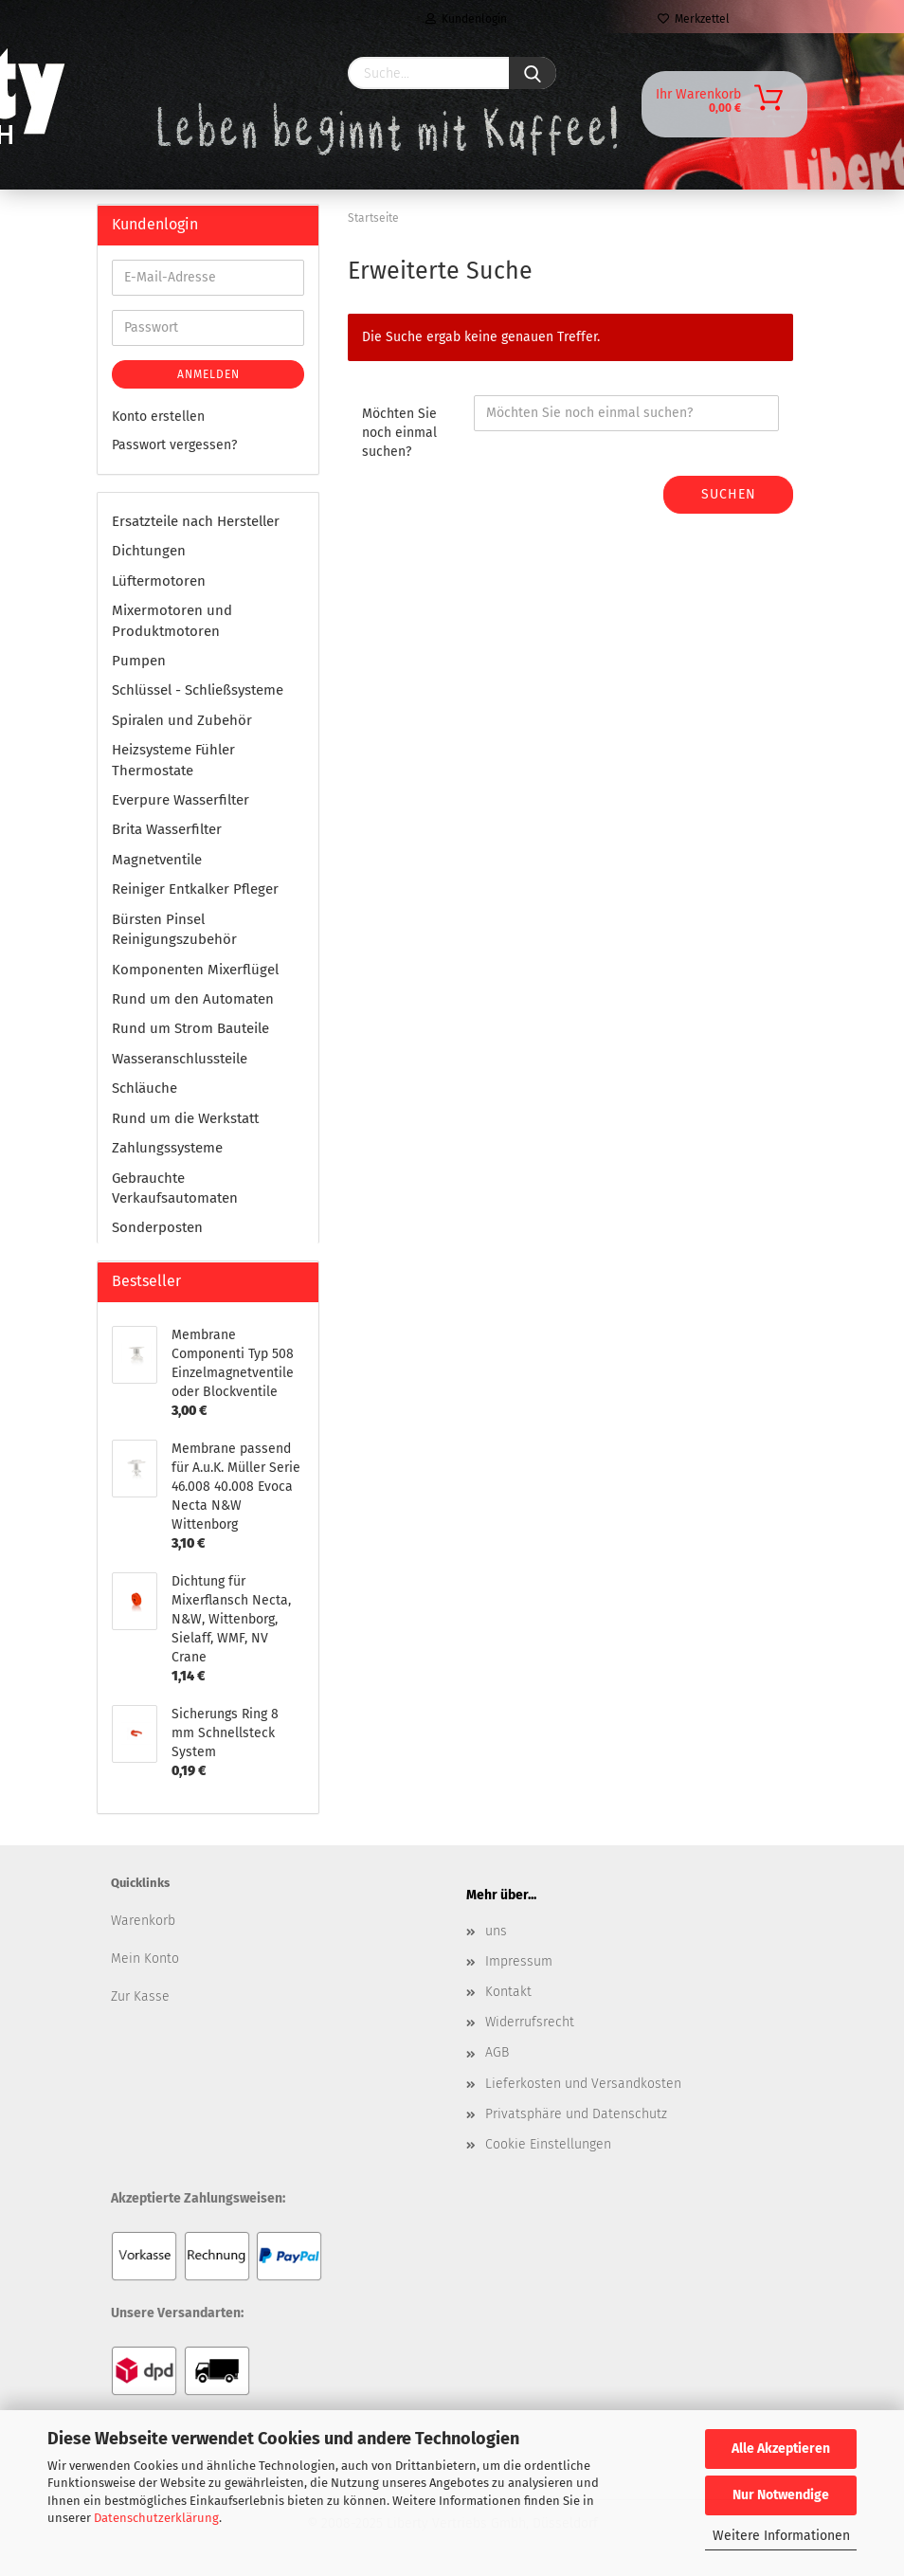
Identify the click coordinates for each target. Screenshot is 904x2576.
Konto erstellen (158, 416)
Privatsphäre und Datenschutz (576, 2114)
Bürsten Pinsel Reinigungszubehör (174, 929)
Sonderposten (157, 1227)
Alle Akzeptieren (781, 2448)
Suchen (728, 494)
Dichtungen (149, 550)
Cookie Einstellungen (548, 2144)
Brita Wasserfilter (167, 829)
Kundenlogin (466, 19)
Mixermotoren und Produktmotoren (172, 620)
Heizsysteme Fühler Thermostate (173, 759)
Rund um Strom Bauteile (190, 1028)
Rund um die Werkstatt (185, 1118)
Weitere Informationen (781, 2536)
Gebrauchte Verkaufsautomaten (175, 1188)
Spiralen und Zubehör (182, 720)
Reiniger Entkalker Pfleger (195, 889)
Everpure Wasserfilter (180, 799)
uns (496, 1931)
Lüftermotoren (159, 581)
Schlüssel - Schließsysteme (197, 689)
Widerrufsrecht (529, 2022)
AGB (497, 2052)
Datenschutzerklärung (156, 2518)
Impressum (518, 1961)
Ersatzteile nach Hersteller (196, 521)
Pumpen (139, 660)
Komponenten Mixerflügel (195, 969)
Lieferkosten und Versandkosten (583, 2084)
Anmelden (208, 374)
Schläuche (144, 1088)
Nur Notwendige (780, 2495)
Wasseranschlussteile (179, 1058)
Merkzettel (694, 19)
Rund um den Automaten (193, 998)
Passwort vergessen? (174, 445)
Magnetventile (157, 859)
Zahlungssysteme (167, 1147)
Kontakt (508, 1992)
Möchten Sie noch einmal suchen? (399, 433)
